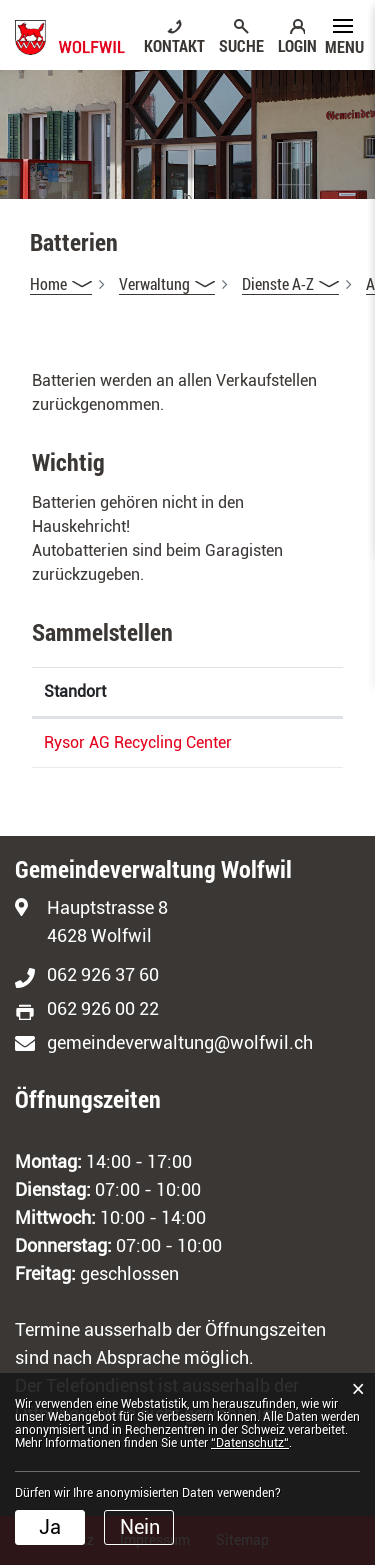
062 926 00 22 (103, 1008)
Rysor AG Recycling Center (138, 742)
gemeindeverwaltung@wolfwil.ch (180, 1042)
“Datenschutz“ (250, 1443)
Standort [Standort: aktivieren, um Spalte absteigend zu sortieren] (75, 691)
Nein (140, 1527)
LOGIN (297, 45)
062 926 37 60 (103, 974)
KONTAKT (174, 45)
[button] (167, 284)
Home (48, 283)
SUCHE (241, 45)
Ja (50, 1527)
